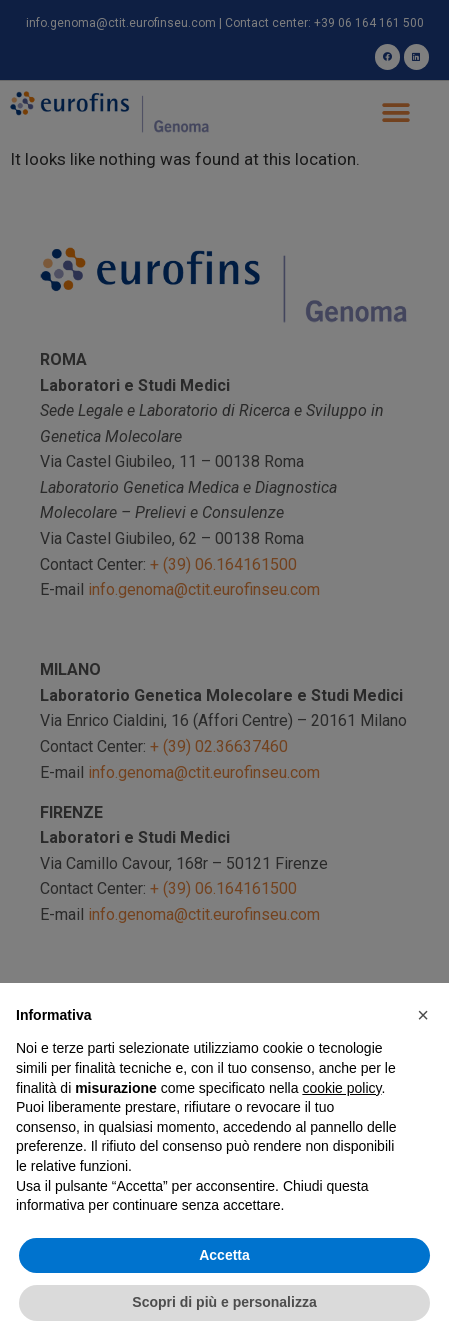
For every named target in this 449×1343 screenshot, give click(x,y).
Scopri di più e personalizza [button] (224, 1302)
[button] (423, 1015)
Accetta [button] (224, 1255)
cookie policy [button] (341, 1088)
